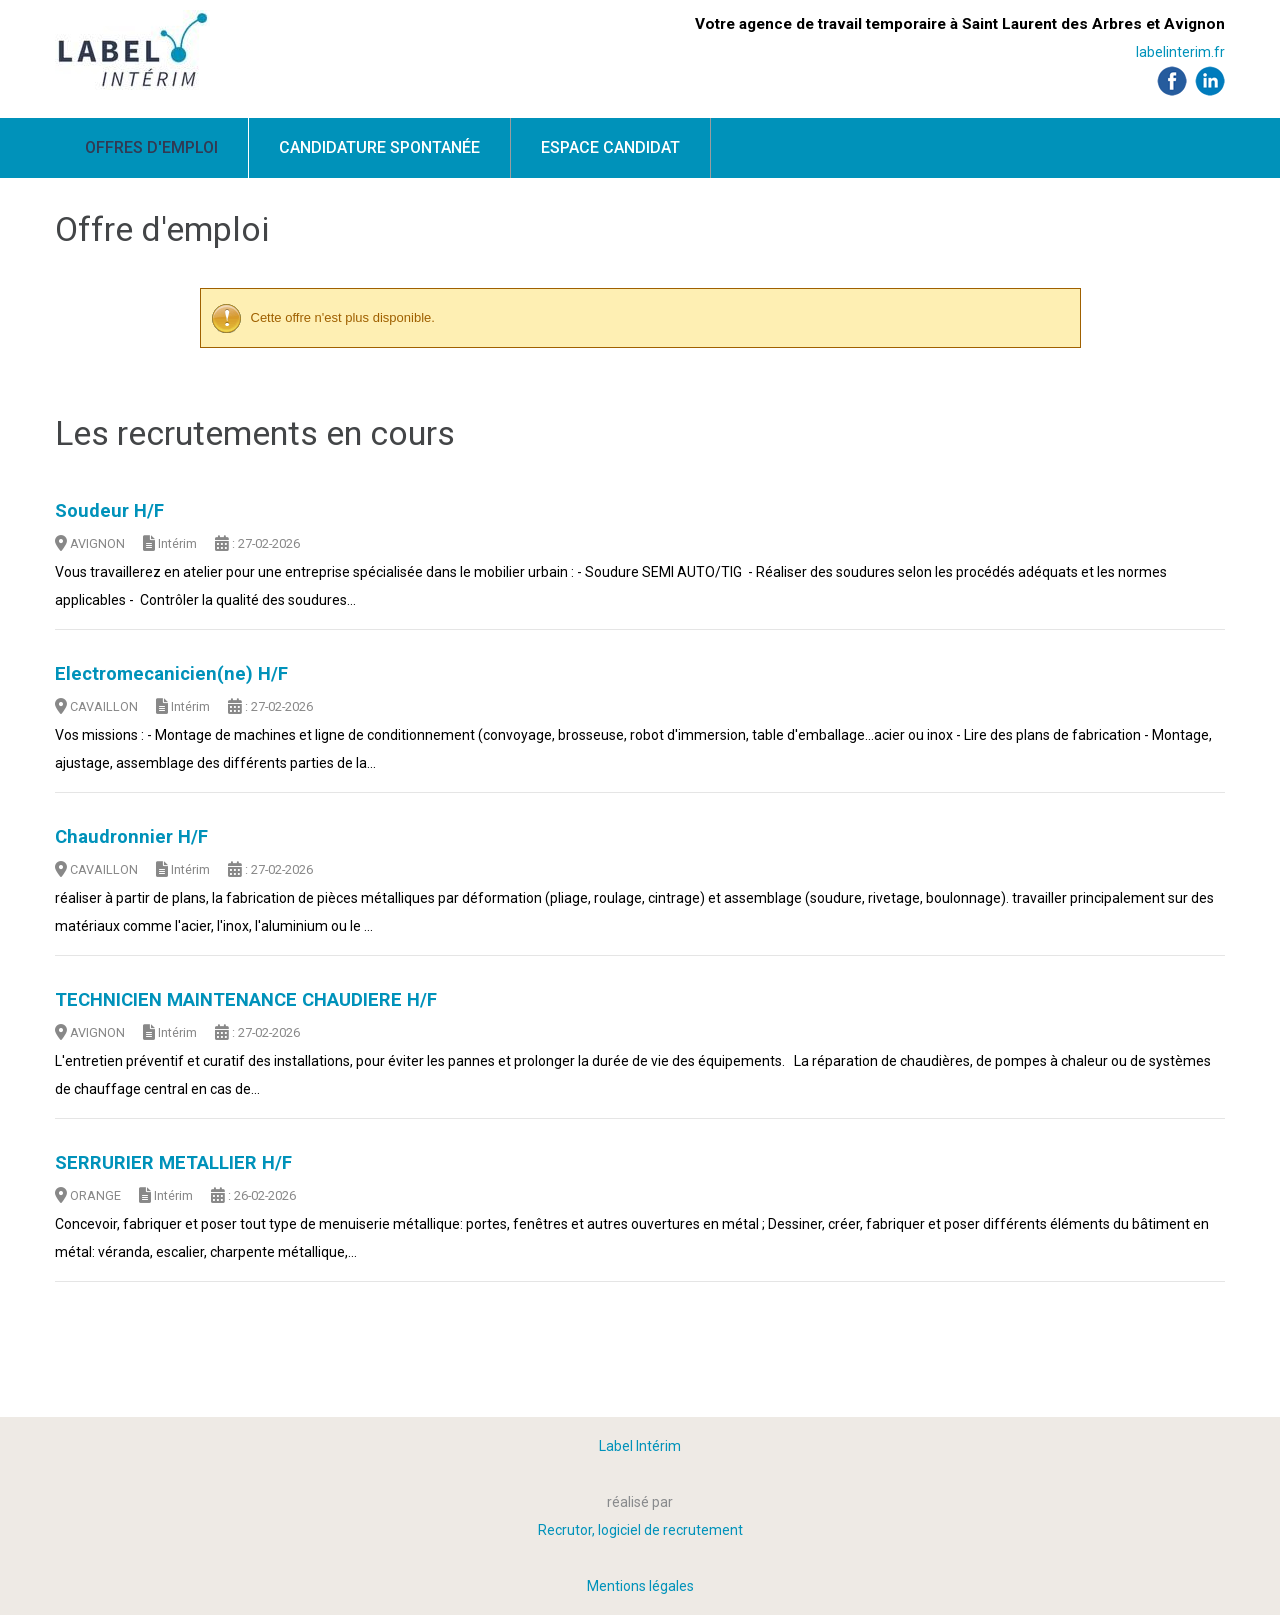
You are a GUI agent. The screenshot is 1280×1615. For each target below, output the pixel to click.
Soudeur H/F (109, 511)
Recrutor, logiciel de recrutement (640, 1530)
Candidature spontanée (379, 147)
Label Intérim (640, 1446)
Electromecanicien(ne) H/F (171, 674)
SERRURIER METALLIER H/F (173, 1163)
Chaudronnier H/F (131, 837)
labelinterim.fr (1180, 52)
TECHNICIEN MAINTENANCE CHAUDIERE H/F (246, 1000)
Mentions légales (640, 1586)
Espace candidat (610, 147)
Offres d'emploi (151, 147)
